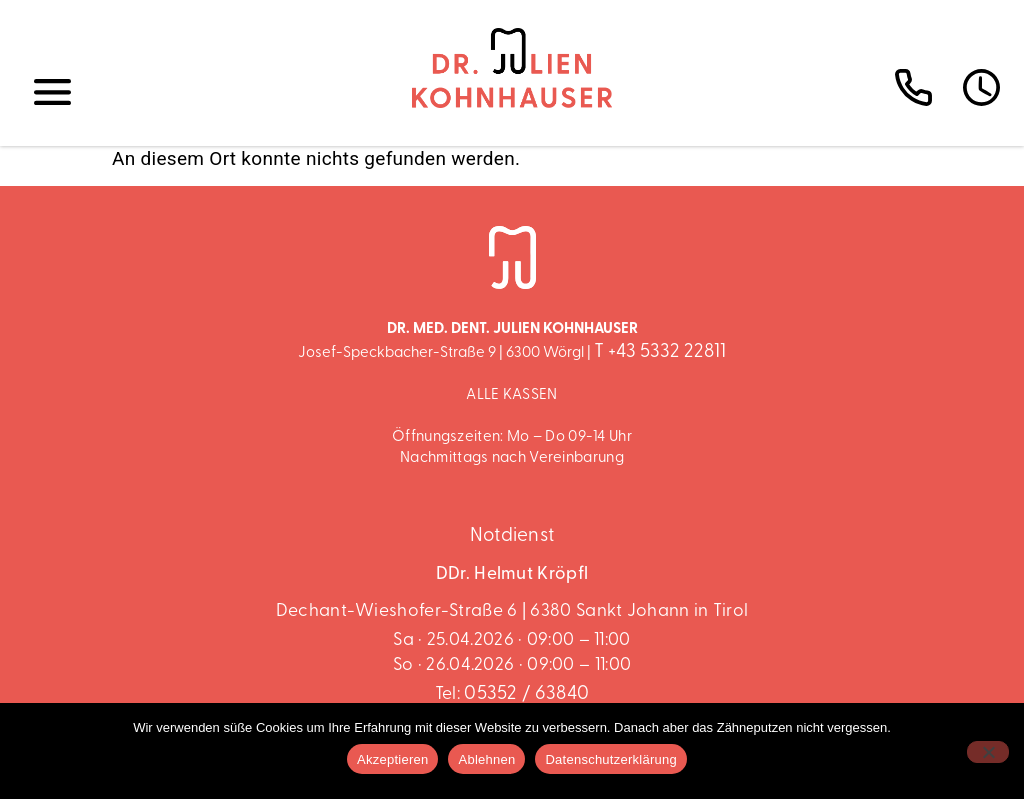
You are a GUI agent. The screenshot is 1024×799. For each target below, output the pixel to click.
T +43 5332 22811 (660, 352)
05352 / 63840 (526, 694)
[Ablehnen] (988, 752)
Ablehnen (486, 759)
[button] (53, 93)
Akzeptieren (392, 759)
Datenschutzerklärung (610, 759)
